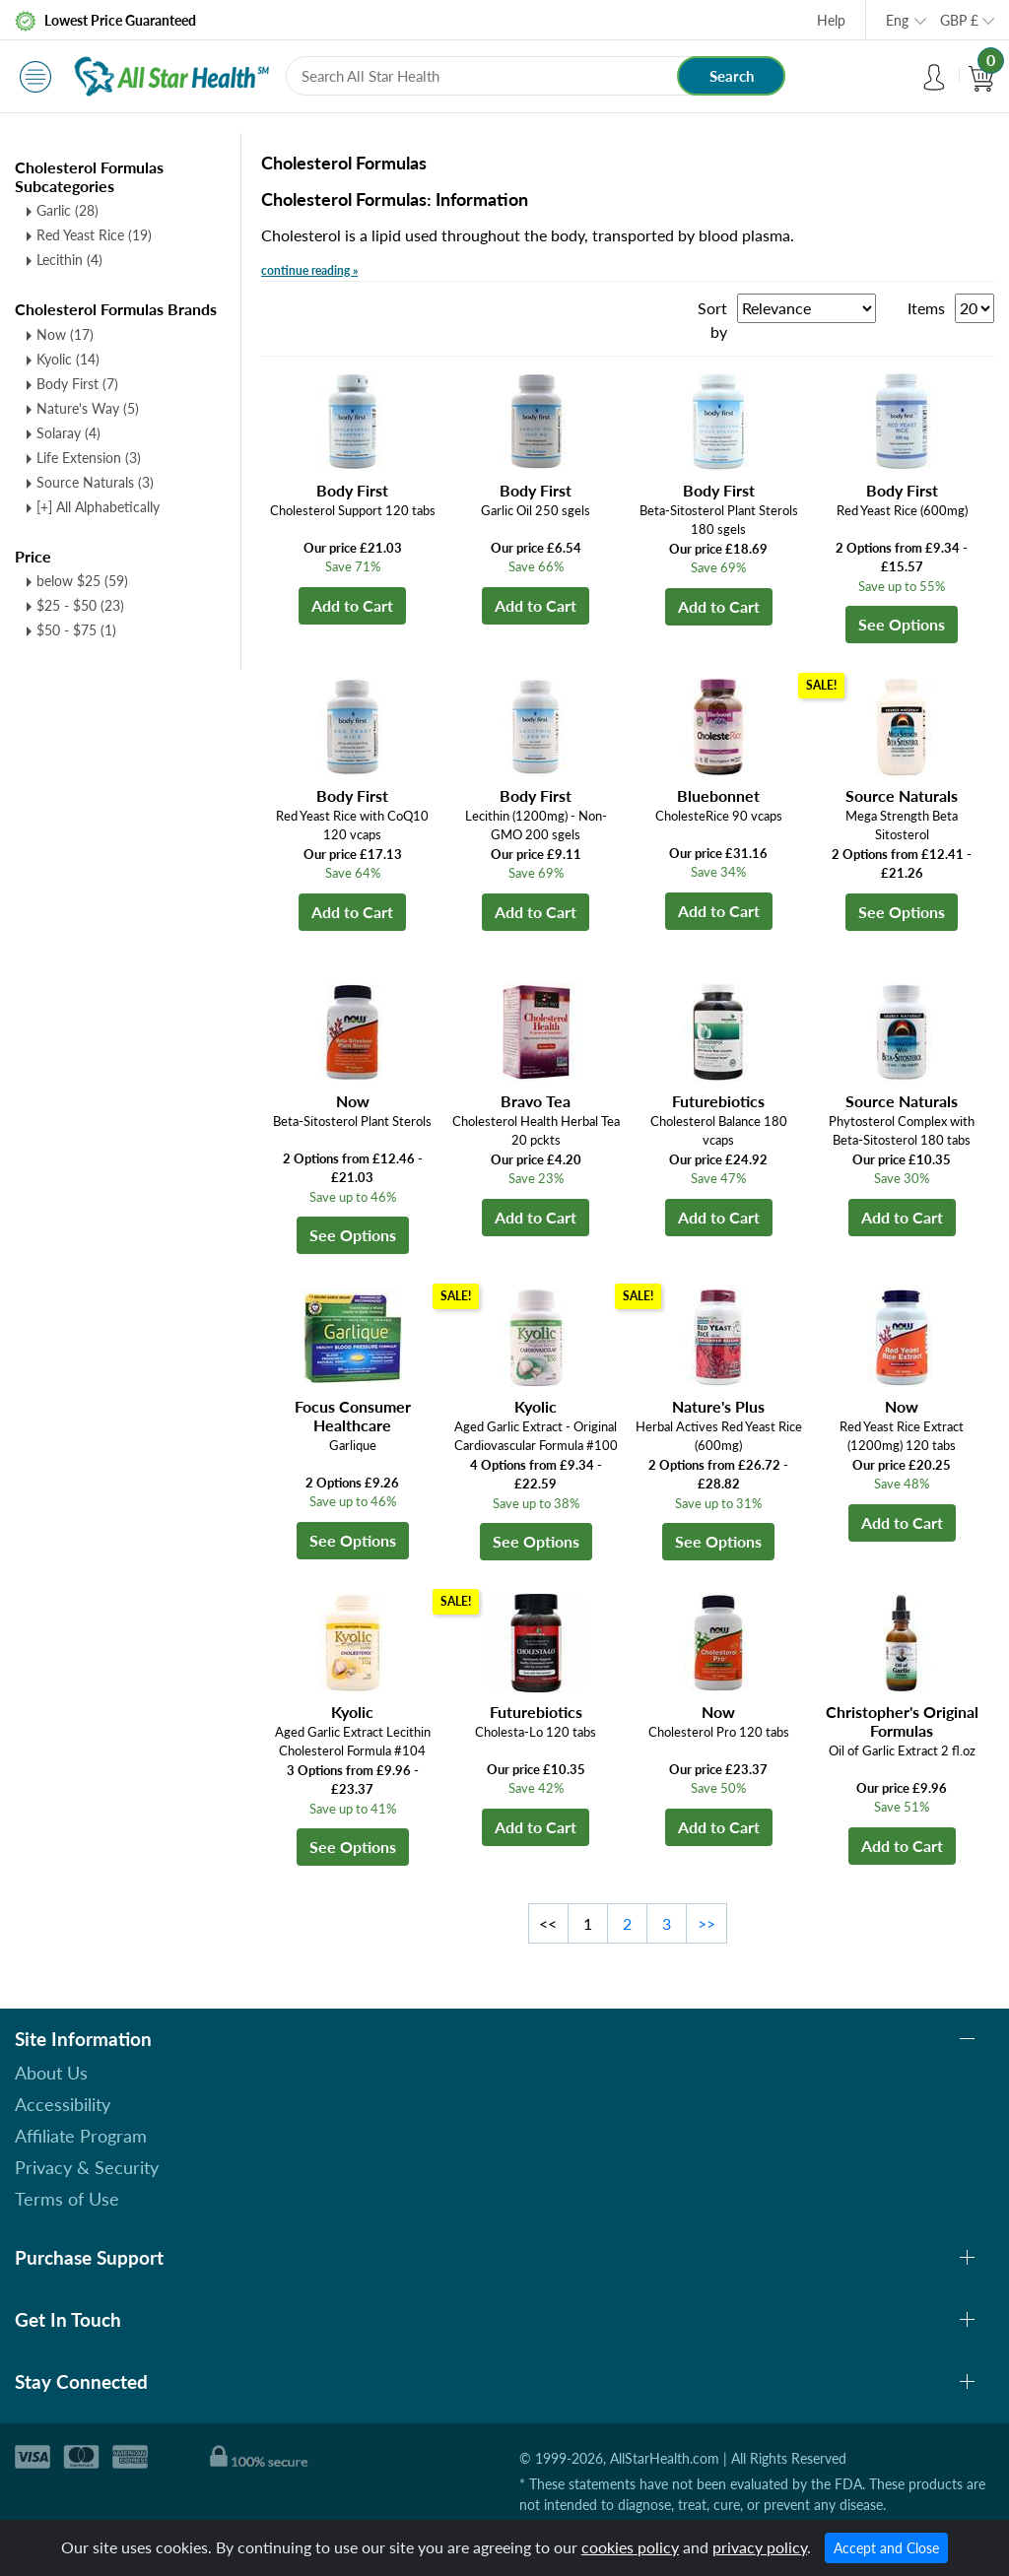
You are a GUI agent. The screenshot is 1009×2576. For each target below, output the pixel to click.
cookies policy (630, 2547)
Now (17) (65, 334)
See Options (901, 624)
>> (706, 1923)
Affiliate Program (81, 2136)
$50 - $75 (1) (76, 630)
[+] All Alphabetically (98, 506)
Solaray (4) (68, 433)
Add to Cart (352, 605)
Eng (897, 20)
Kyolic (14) (68, 359)
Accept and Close (886, 2548)
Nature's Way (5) (87, 408)
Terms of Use (67, 2199)
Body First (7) (77, 383)
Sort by (712, 319)
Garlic (67, 210)
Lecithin (69, 259)
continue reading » (309, 270)
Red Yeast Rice (94, 235)
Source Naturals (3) (95, 482)
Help (831, 20)
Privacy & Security (87, 2167)
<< (548, 1923)
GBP (959, 20)
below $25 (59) (82, 580)
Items (926, 307)
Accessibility (62, 2104)
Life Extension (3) (88, 457)
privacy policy (759, 2547)
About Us (51, 2072)
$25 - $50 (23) (80, 605)
